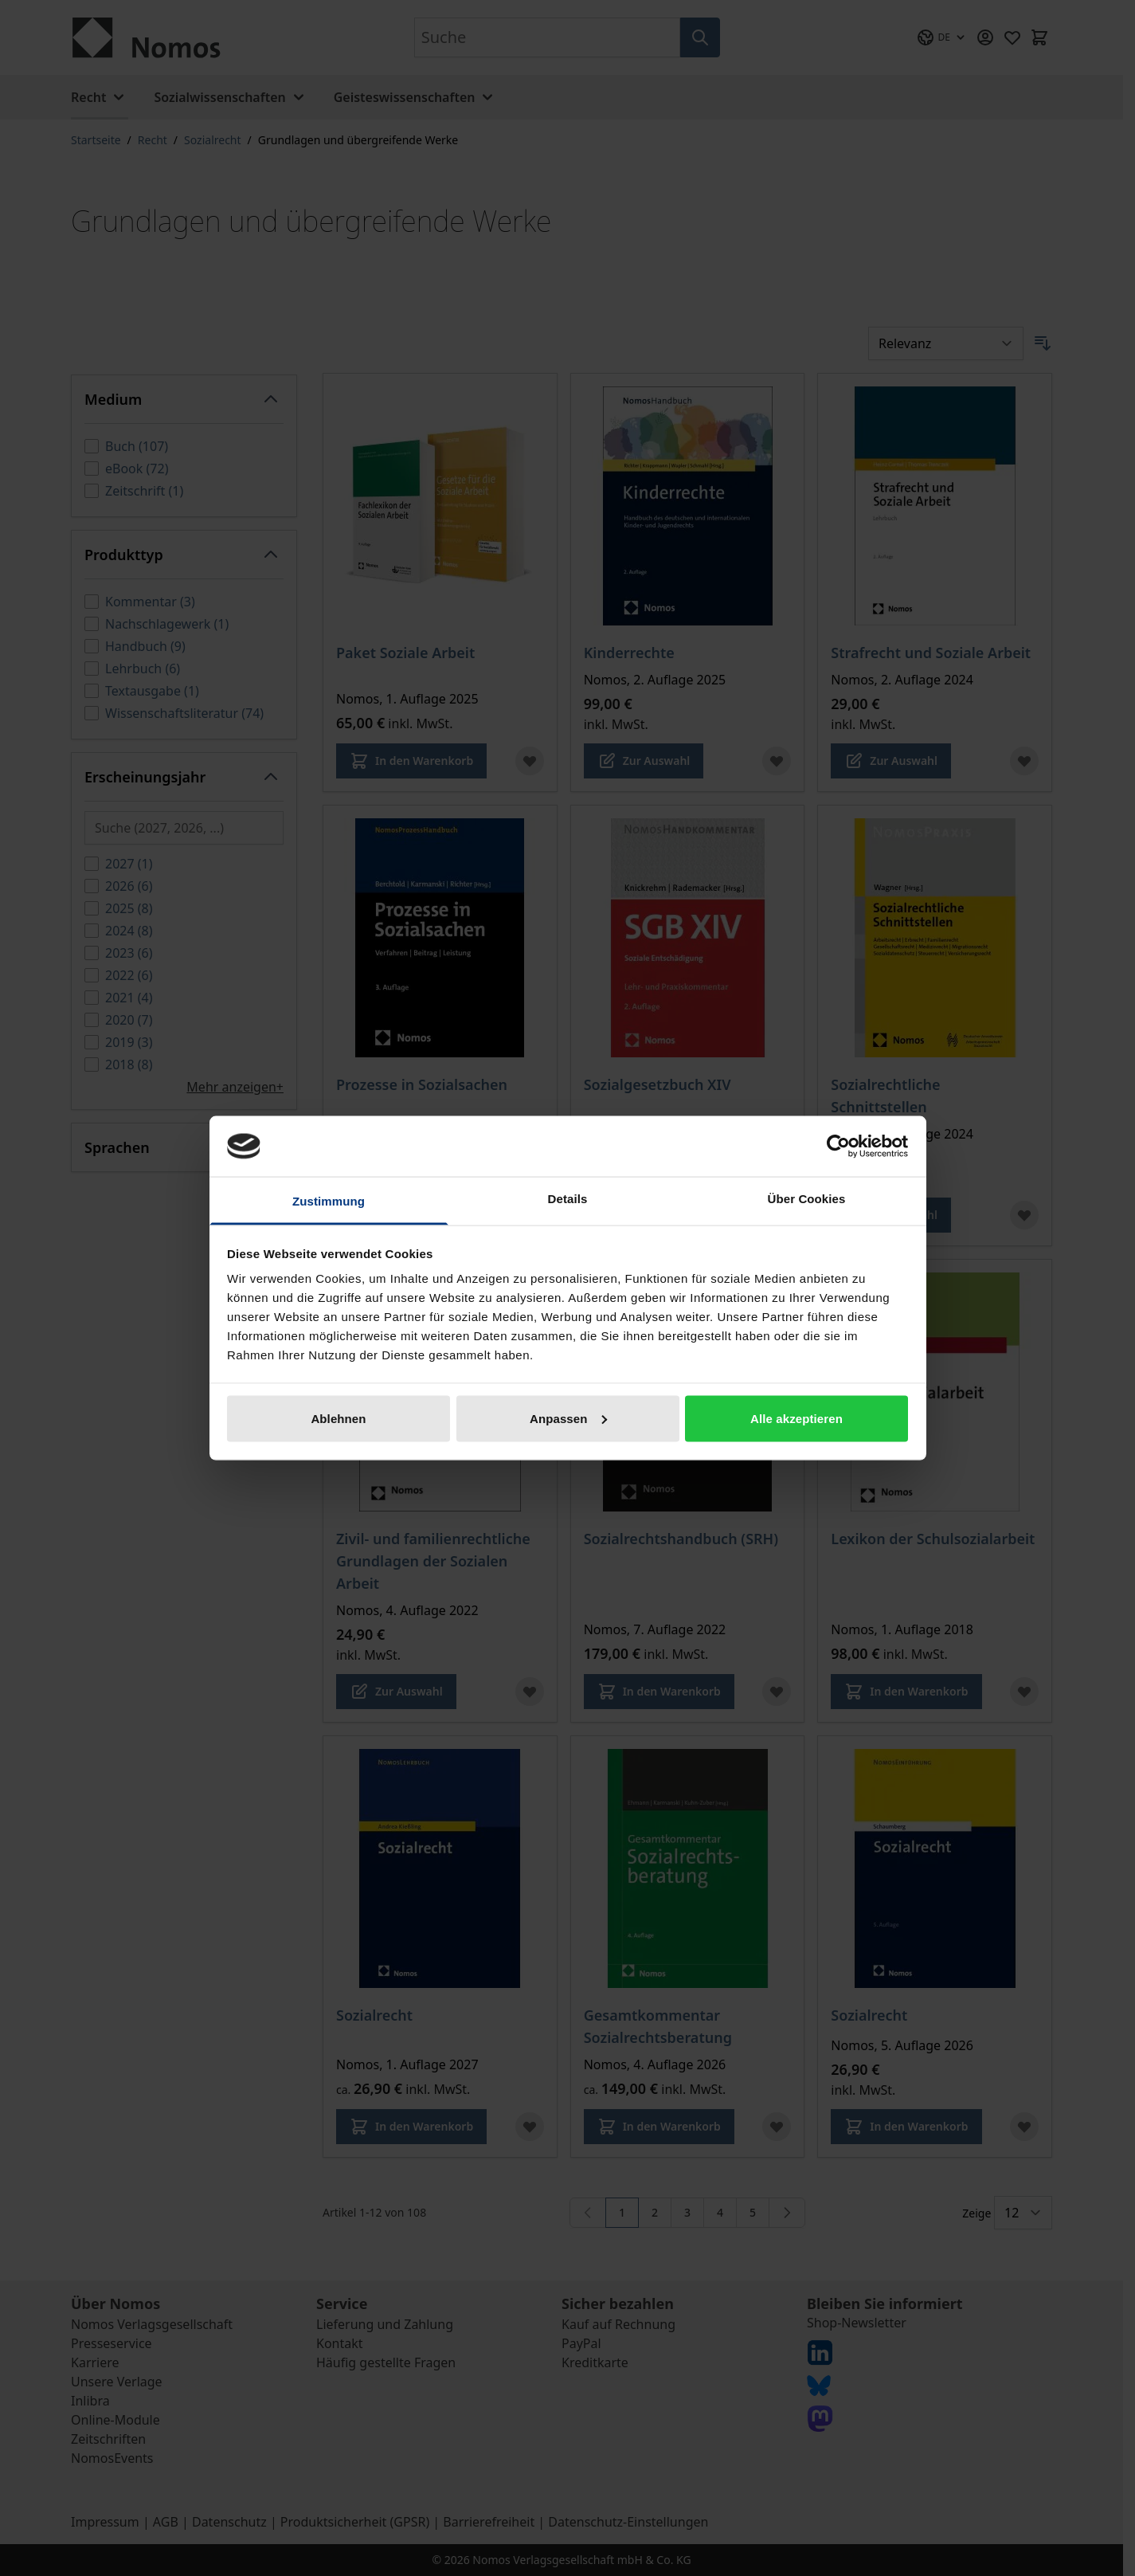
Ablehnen (338, 1418)
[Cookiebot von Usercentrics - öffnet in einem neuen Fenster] (838, 1146)
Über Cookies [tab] (807, 1199)
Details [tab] (568, 1199)
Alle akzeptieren (796, 1418)
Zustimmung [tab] (328, 1201)
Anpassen (568, 1418)
